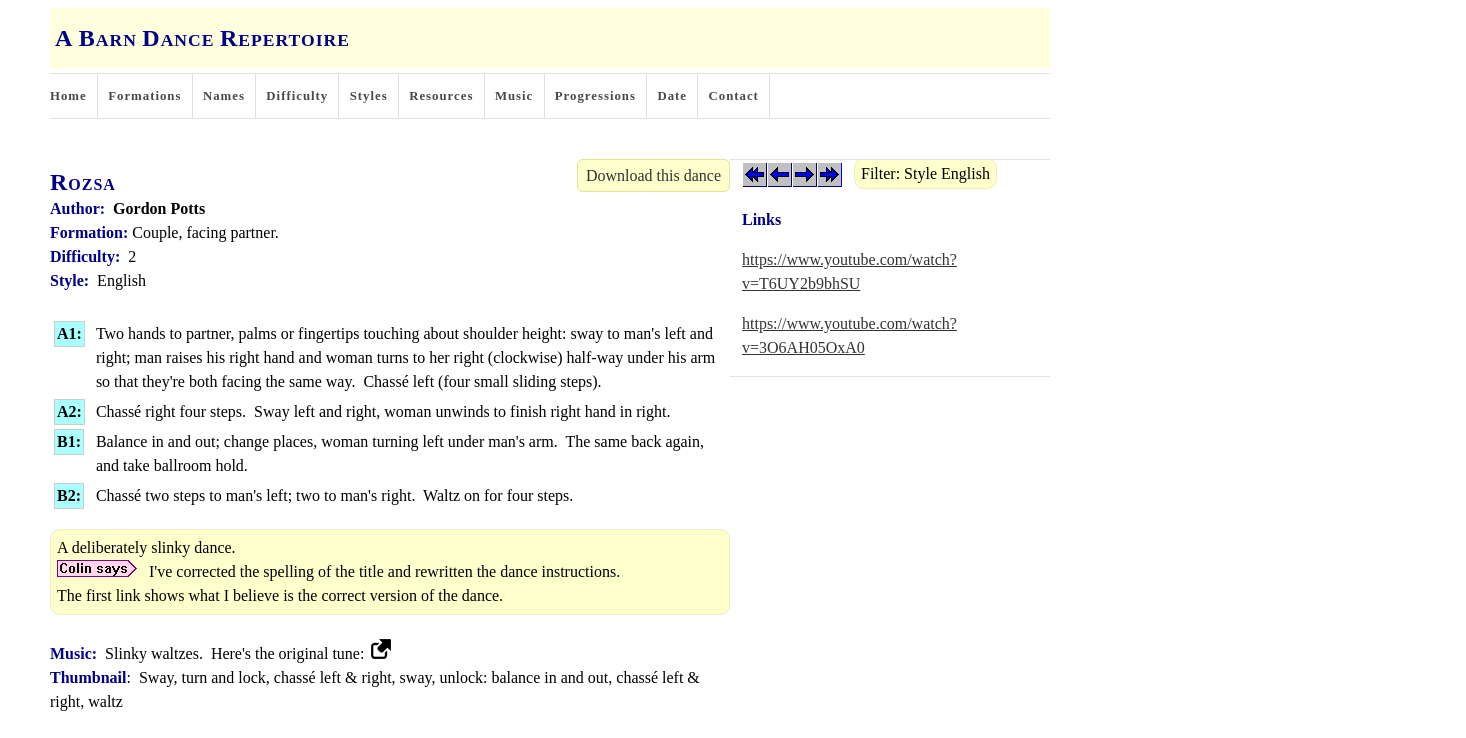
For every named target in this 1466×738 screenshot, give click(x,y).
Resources (441, 96)
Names (224, 96)
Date (672, 96)
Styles (369, 96)
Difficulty (297, 96)
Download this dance (653, 175)
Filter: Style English (925, 173)
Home (68, 96)
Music (514, 96)
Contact (734, 96)
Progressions (595, 96)
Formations (144, 96)
